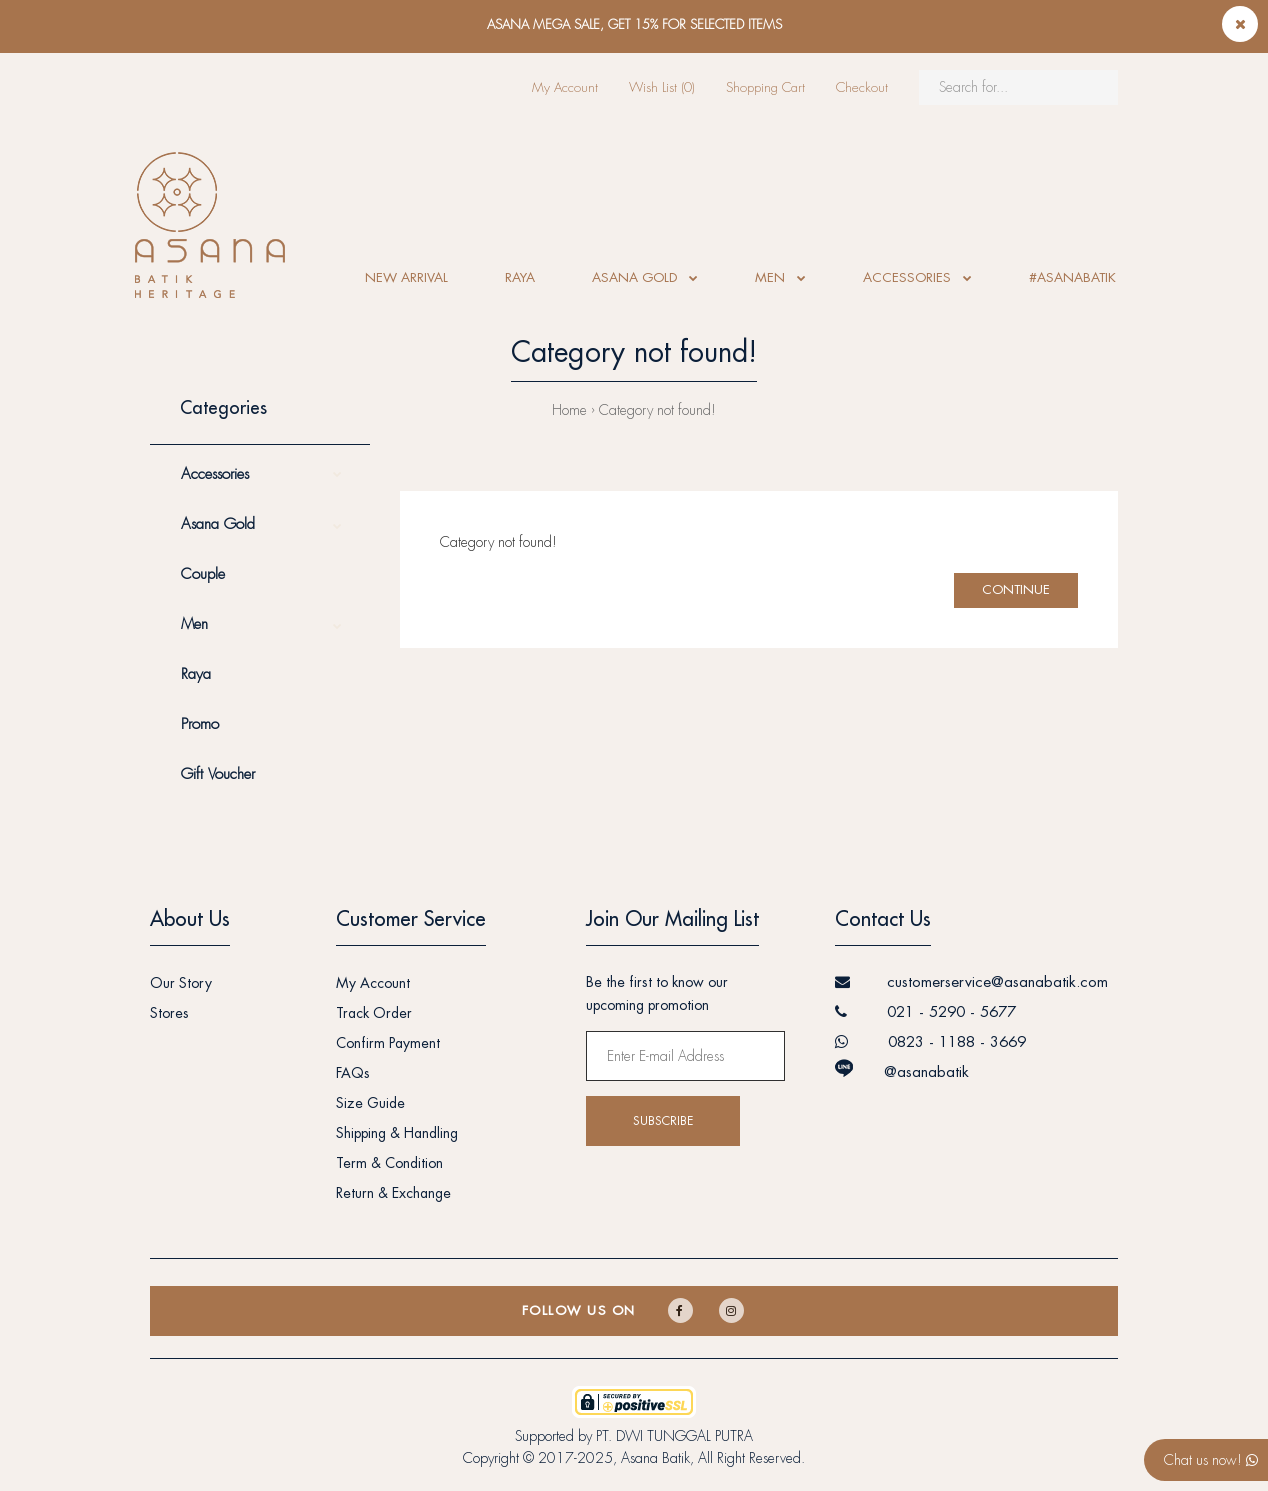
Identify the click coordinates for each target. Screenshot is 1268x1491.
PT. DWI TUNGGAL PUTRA (674, 1436)
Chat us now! (1211, 1460)
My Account (565, 87)
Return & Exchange (393, 1193)
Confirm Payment (388, 1043)
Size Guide (370, 1103)
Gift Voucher (218, 774)
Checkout (862, 87)
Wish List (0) (662, 87)
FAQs (353, 1073)
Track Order (374, 1013)
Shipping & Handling (397, 1133)
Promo (200, 724)
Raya (196, 674)
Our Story (181, 983)
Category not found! (657, 410)
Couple (203, 574)
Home (569, 410)
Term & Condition (389, 1163)
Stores (169, 1013)
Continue (1016, 589)
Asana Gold (218, 524)
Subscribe (663, 1121)
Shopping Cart (765, 87)
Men (194, 624)
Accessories (215, 474)
